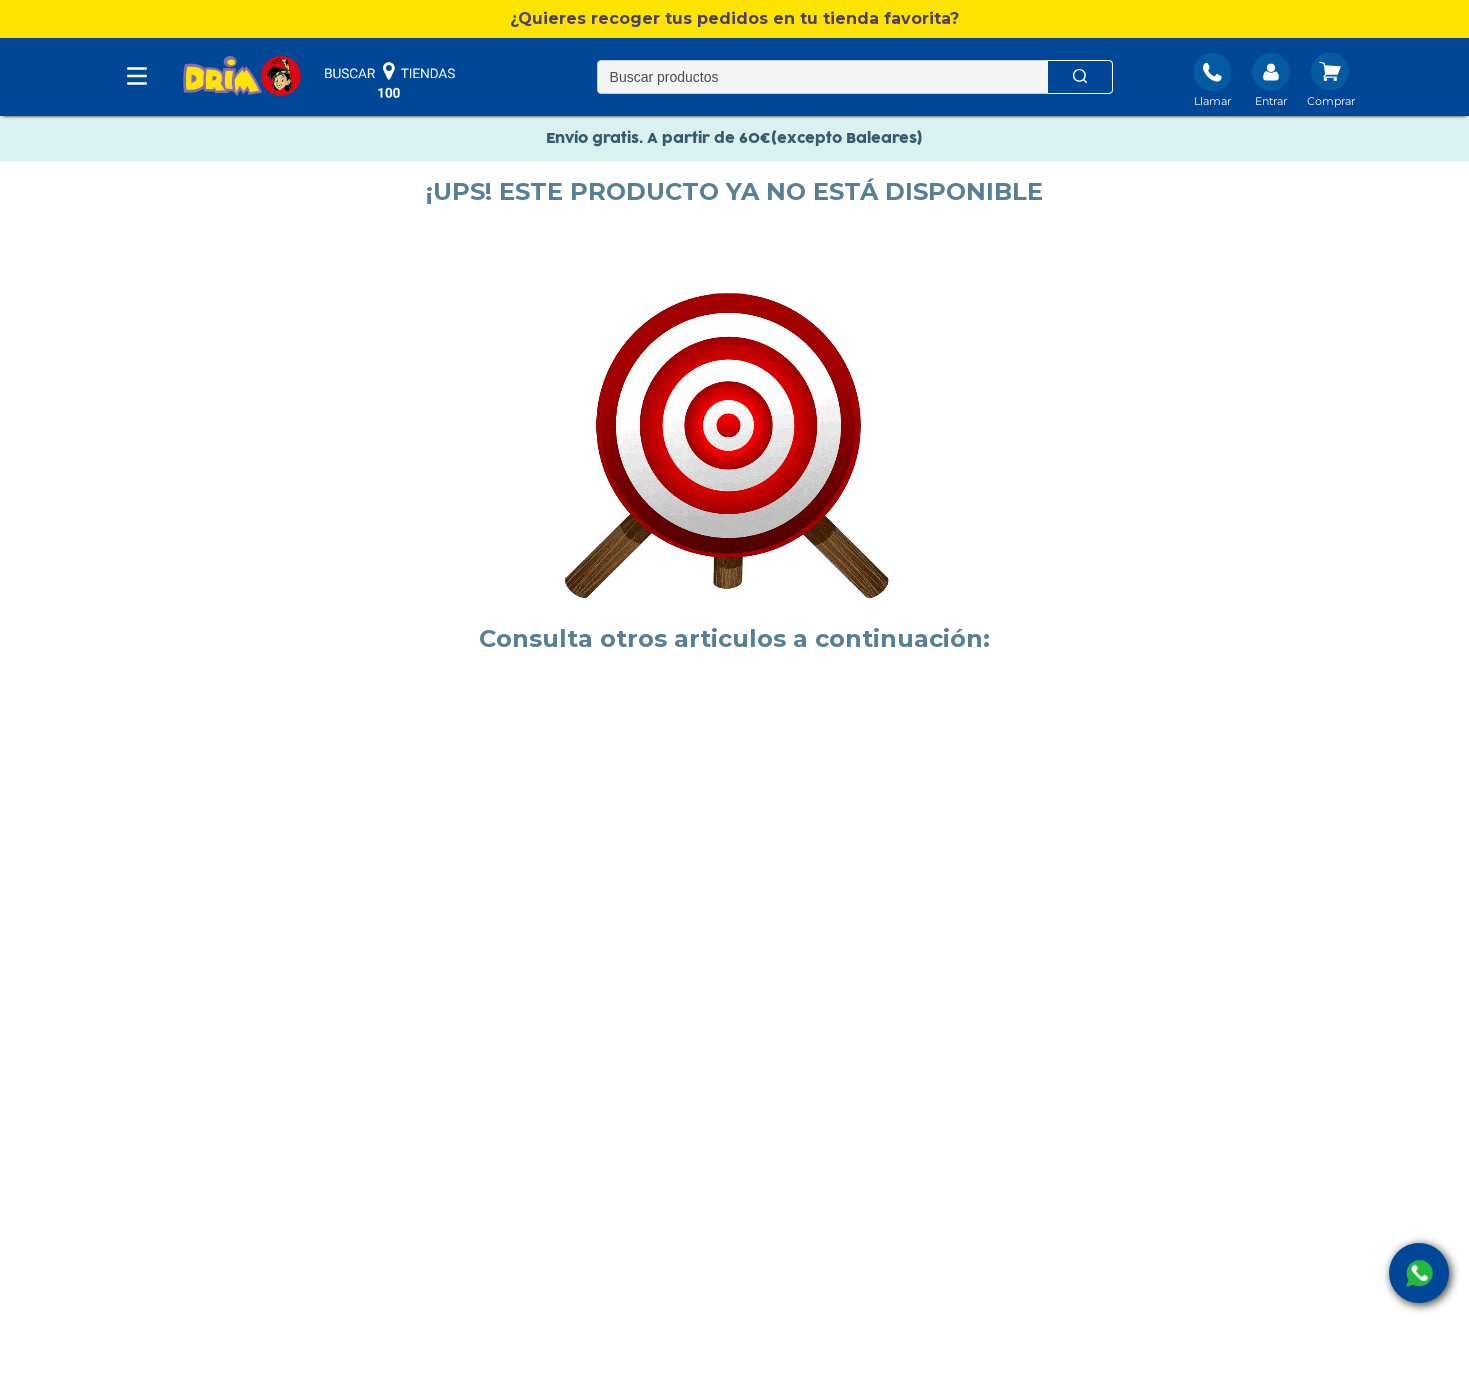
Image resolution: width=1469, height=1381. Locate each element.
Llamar (1212, 101)
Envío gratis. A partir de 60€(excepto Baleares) (734, 138)
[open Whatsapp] (1419, 1273)
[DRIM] (242, 77)
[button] (734, 19)
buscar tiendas (390, 80)
